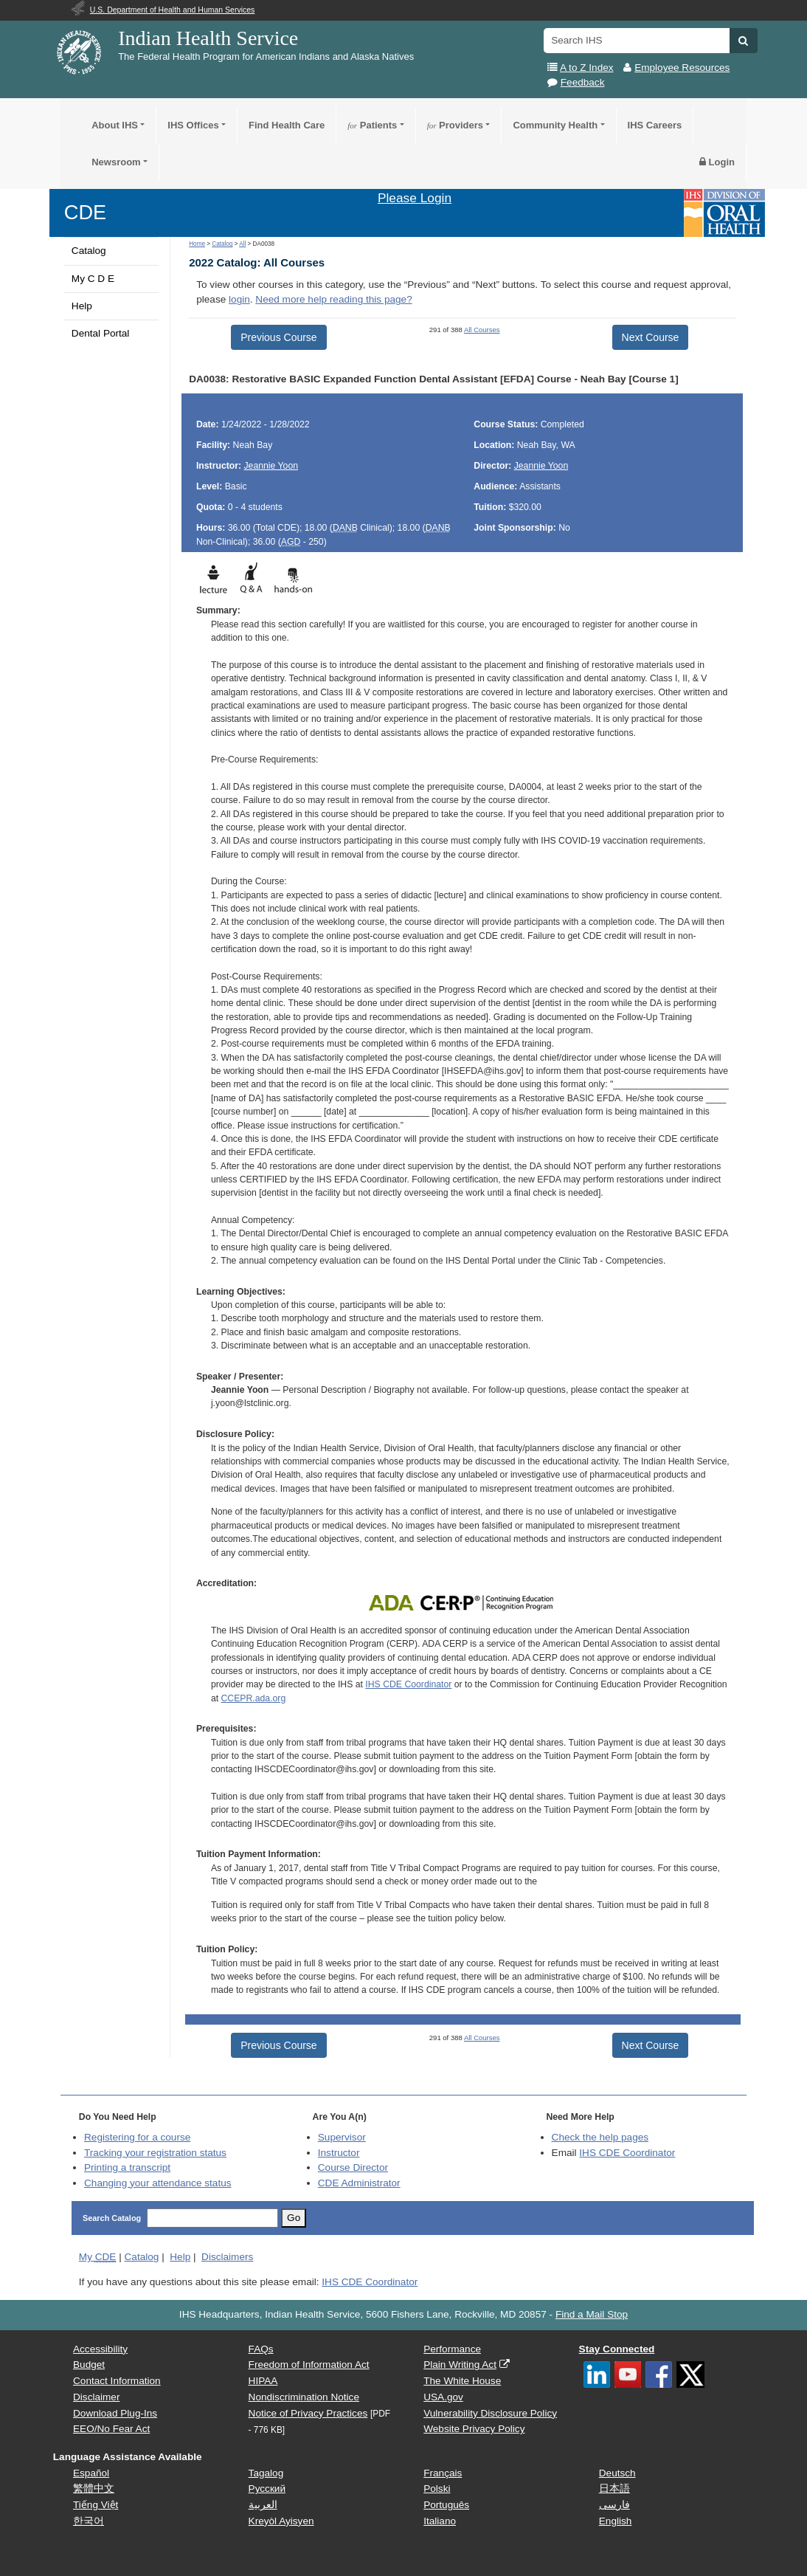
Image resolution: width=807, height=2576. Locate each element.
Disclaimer (96, 2397)
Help (82, 305)
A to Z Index (587, 67)
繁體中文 (93, 2488)
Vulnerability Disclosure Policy (490, 2413)
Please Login (414, 197)
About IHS (114, 125)
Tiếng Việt (95, 2504)
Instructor (339, 2152)
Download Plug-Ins (115, 2413)
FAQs (261, 2349)
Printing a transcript (127, 2167)
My (98, 2256)
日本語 (614, 2488)
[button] (743, 40)
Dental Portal (101, 333)
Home (197, 244)
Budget (89, 2364)
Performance (452, 2349)
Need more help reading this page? (333, 299)
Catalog (89, 250)
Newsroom (115, 162)
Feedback (583, 82)
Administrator (359, 2182)
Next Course (650, 337)
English (615, 2521)
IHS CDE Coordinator (408, 1684)
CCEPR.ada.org (253, 1698)
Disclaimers (227, 2256)
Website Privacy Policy (473, 2428)
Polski (436, 2488)
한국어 (88, 2521)
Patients (372, 125)
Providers (455, 125)
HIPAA (263, 2380)
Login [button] (717, 162)
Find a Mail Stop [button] (591, 2314)
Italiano (439, 2521)
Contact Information (117, 2380)
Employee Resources (682, 67)
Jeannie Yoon (271, 466)
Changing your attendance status (158, 2182)
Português (446, 2504)
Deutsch (617, 2473)
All (242, 244)
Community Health (555, 125)
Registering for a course (137, 2137)
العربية (263, 2504)
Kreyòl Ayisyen (281, 2521)
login (239, 299)
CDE (85, 212)
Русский (267, 2488)
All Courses (482, 330)
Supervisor (342, 2137)
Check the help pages (600, 2137)
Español (91, 2473)
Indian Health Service (208, 38)
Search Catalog (112, 2218)
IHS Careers (655, 125)
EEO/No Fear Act (111, 2428)
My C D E (93, 278)
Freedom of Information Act (309, 2364)
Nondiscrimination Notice (304, 2397)
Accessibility (100, 2349)
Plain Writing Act (459, 2364)
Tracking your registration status (155, 2152)
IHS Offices (192, 125)
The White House (462, 2380)
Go (293, 2217)
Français (442, 2473)
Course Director (353, 2167)
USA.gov (443, 2397)
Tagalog (266, 2473)
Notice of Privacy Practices (308, 2413)
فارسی (614, 2504)
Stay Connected (617, 2349)
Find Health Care (287, 125)
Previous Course (278, 337)
